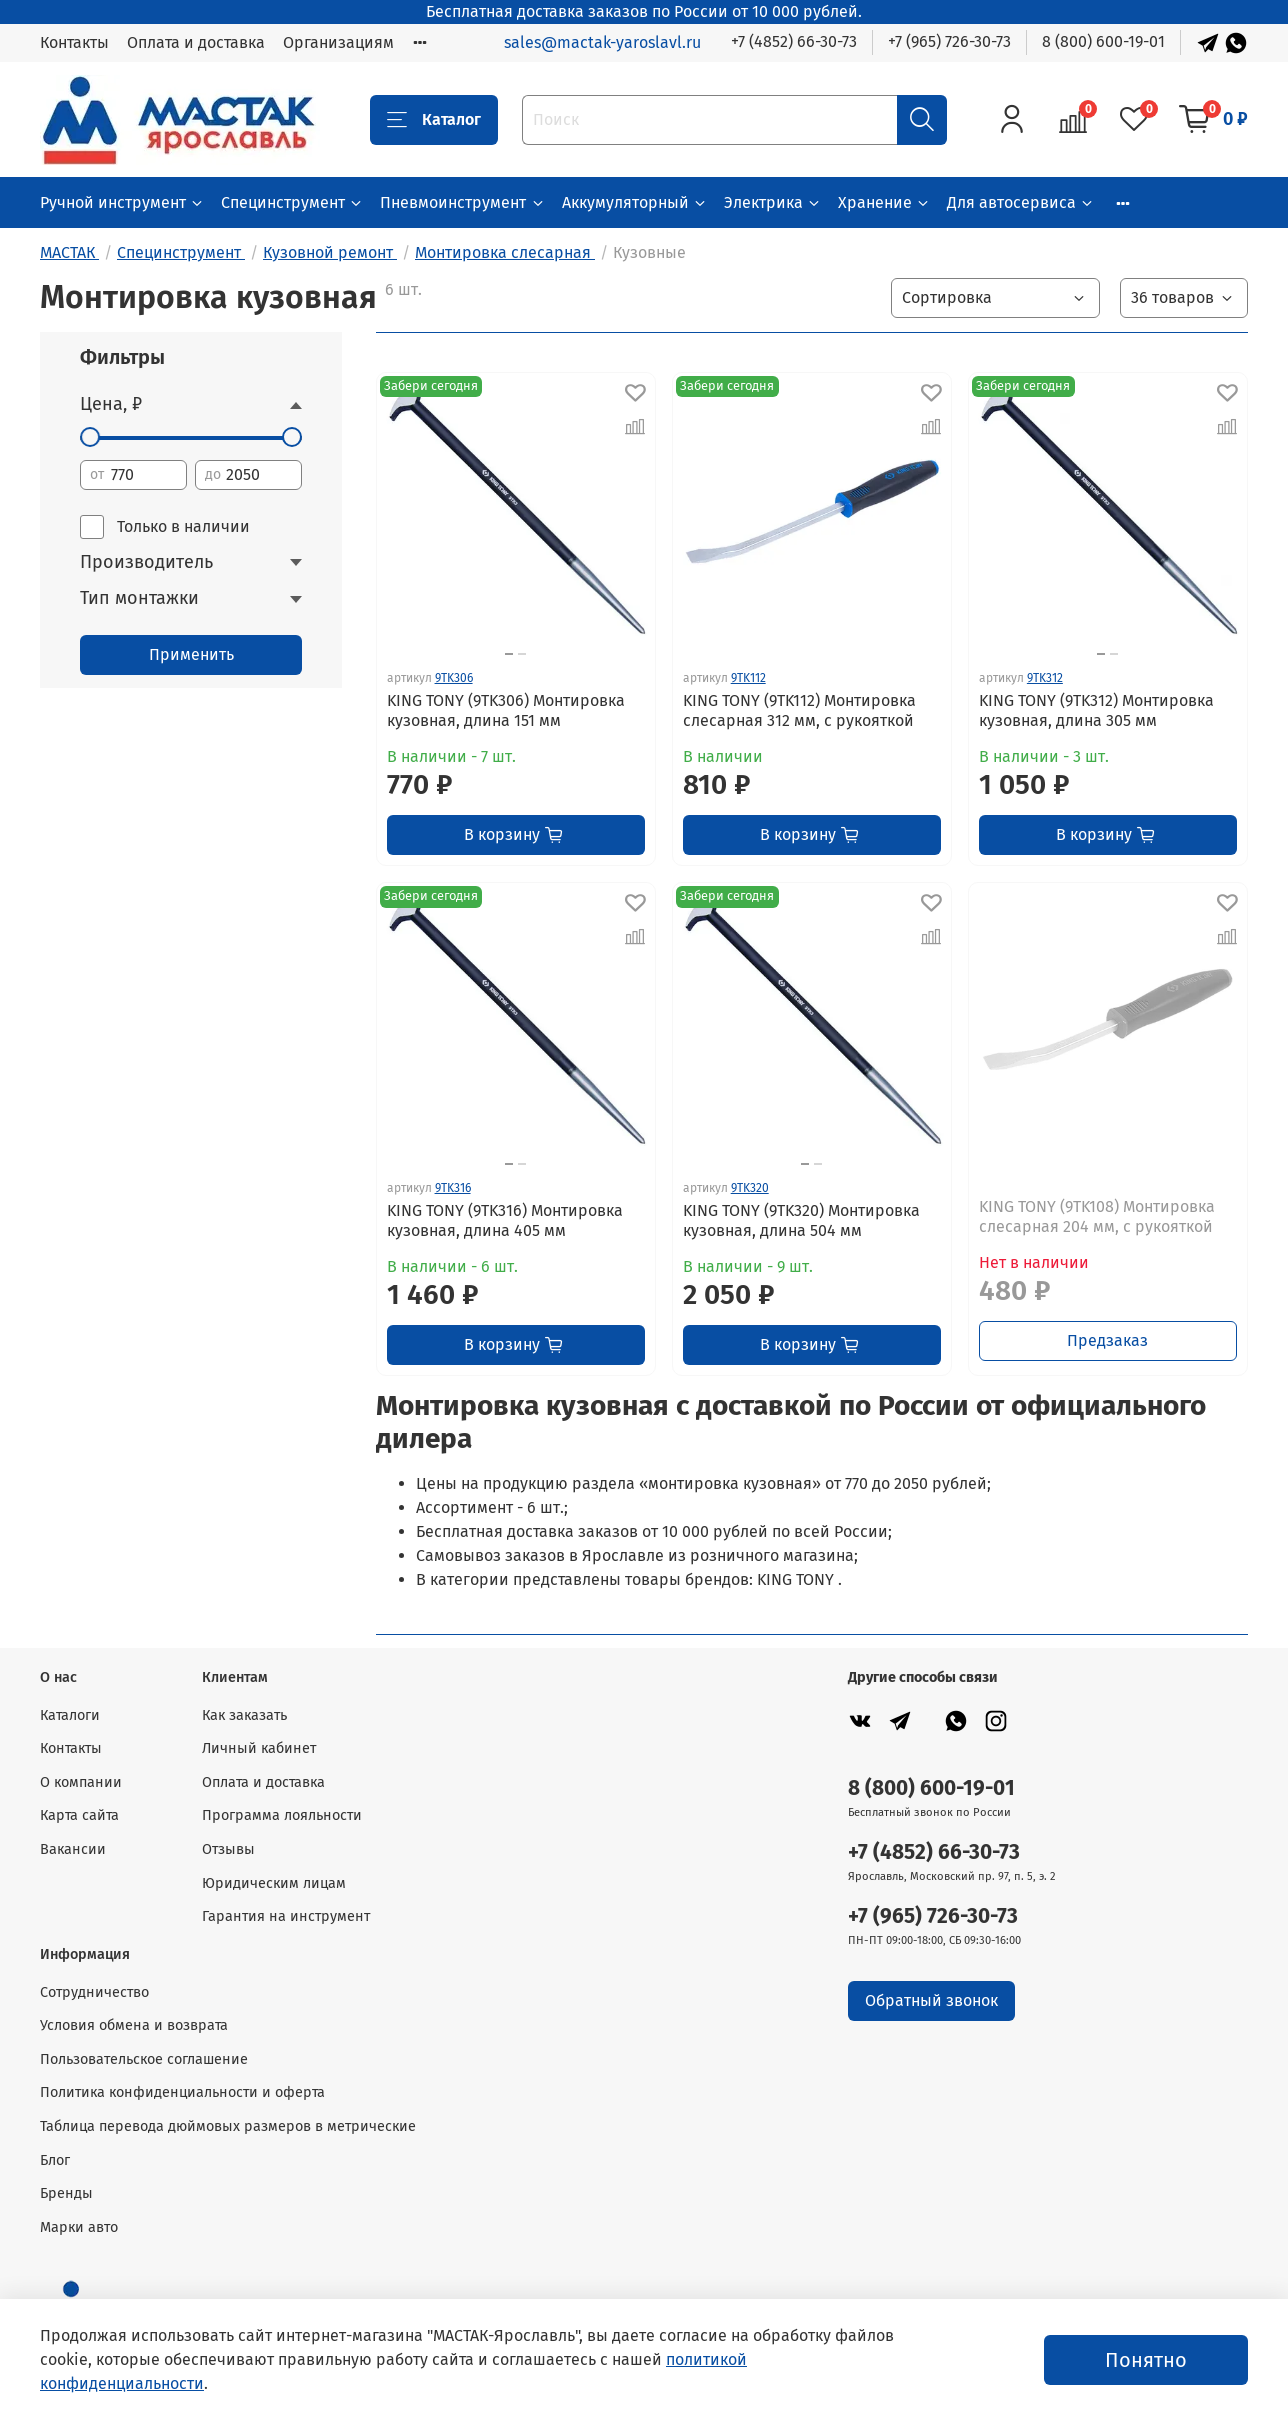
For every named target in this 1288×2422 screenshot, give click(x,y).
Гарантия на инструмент (286, 1916)
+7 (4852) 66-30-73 (794, 41)
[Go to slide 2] (522, 654)
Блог (55, 2160)
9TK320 (750, 1188)
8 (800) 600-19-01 (1103, 41)
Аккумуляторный (635, 202)
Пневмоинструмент (462, 202)
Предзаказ (1107, 1340)
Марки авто (79, 2227)
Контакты (74, 42)
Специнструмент (292, 202)
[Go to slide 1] (509, 654)
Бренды (66, 2193)
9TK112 (748, 678)
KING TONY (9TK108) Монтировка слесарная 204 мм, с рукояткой (1097, 1216)
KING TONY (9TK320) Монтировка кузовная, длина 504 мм (801, 1220)
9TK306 (454, 678)
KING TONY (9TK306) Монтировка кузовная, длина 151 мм (506, 710)
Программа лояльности (282, 1815)
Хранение (884, 202)
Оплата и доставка (196, 42)
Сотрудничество (94, 1992)
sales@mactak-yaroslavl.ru (602, 42)
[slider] (90, 437)
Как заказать (244, 1715)
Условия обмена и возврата (134, 2025)
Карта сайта (79, 1815)
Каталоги (70, 1715)
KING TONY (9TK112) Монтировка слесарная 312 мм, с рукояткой (799, 710)
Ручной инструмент (122, 202)
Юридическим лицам (274, 1883)
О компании (81, 1782)
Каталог (434, 120)
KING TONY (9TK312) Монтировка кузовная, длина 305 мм (1096, 710)
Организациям (338, 42)
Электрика (773, 202)
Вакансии (73, 1849)
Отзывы (228, 1849)
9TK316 (453, 1188)
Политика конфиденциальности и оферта (182, 2092)
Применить (191, 654)
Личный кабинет (259, 1748)
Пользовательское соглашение (144, 2059)
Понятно (1146, 2360)
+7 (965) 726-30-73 (949, 41)
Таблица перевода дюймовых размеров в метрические (228, 2126)
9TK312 (1045, 678)
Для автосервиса (1021, 202)
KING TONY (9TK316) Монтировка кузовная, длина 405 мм (505, 1220)
